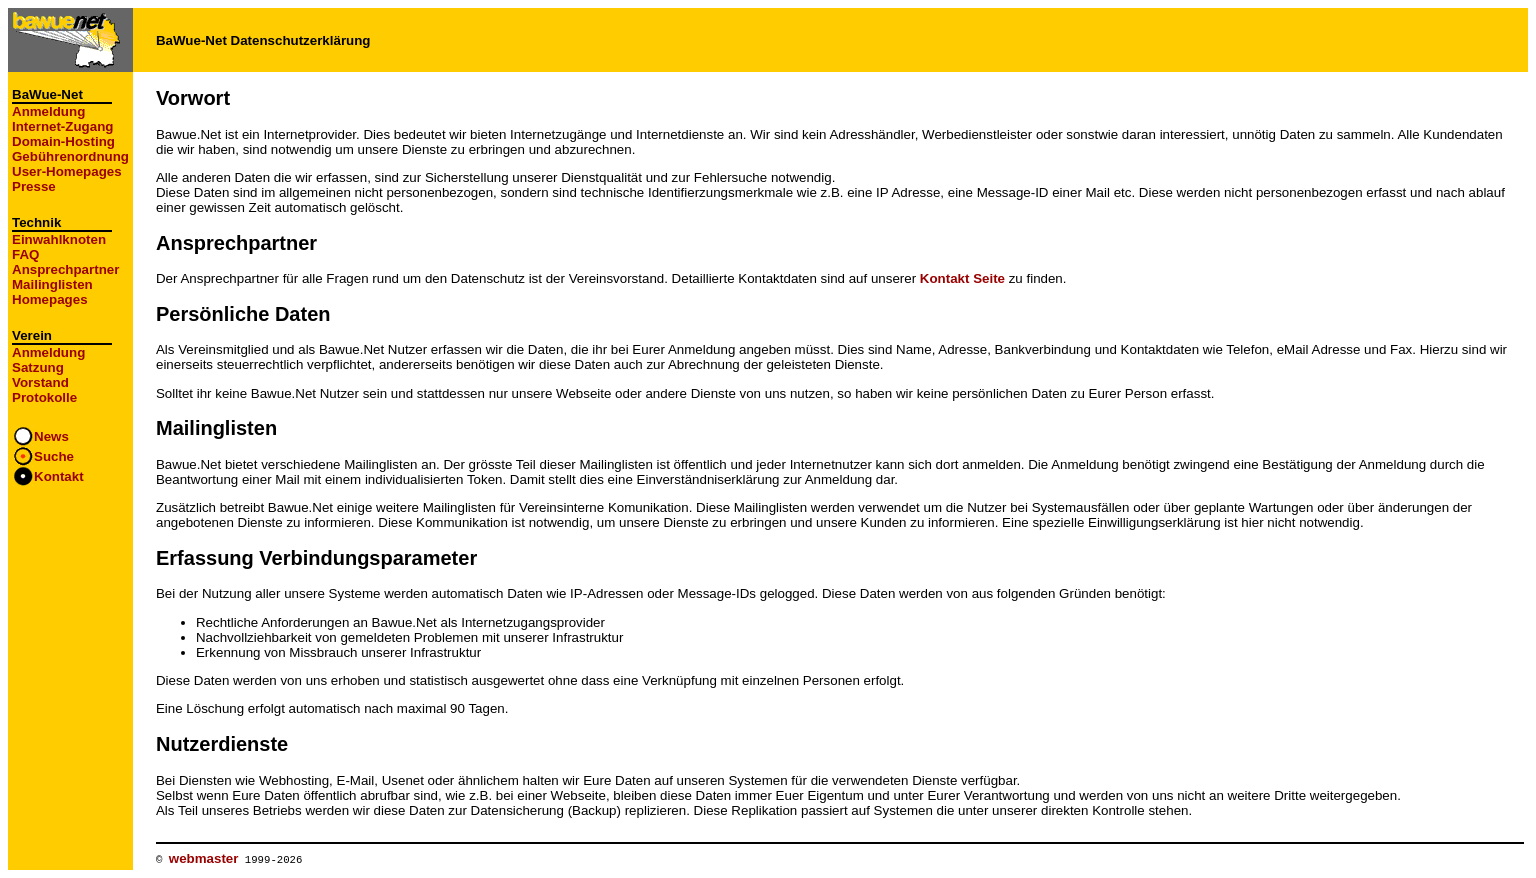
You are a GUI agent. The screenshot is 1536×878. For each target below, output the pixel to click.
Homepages (50, 299)
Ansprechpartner (65, 269)
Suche (54, 456)
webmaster (204, 858)
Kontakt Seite (962, 278)
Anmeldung (48, 111)
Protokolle (44, 397)
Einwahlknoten (59, 239)
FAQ (25, 254)
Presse (34, 186)
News (51, 436)
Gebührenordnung (70, 156)
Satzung (38, 367)
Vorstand (40, 382)
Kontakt (59, 476)
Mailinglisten (52, 284)
